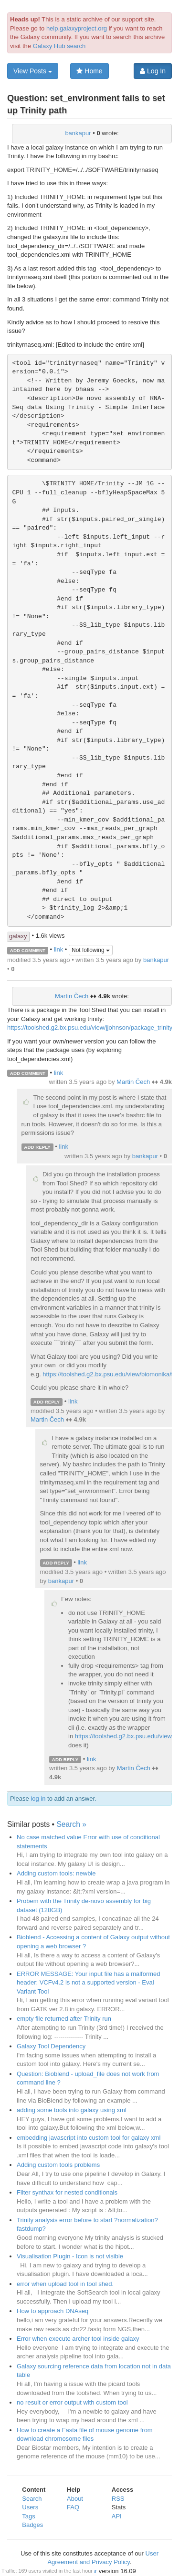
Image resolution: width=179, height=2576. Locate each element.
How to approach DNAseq (52, 2311)
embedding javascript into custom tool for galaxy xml (88, 2137)
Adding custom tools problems (58, 2164)
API (117, 2516)
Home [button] (89, 71)
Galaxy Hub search (59, 46)
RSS (118, 2498)
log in (38, 1798)
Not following (91, 950)
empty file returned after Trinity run (64, 2018)
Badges (32, 2524)
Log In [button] (153, 71)
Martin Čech (71, 996)
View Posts (32, 71)
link (58, 949)
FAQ (73, 2507)
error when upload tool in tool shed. (65, 2283)
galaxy (18, 936)
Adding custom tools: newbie (56, 1873)
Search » (71, 1824)
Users (30, 2507)
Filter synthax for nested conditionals (67, 2192)
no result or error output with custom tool (72, 2402)
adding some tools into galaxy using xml (71, 2110)
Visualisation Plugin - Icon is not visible (70, 2256)
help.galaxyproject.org (76, 28)
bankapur (78, 133)
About (75, 2498)
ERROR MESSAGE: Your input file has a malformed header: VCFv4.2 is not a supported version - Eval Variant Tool (88, 1982)
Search (32, 2498)
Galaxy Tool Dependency (51, 2046)
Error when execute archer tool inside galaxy (78, 2338)
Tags (28, 2516)
